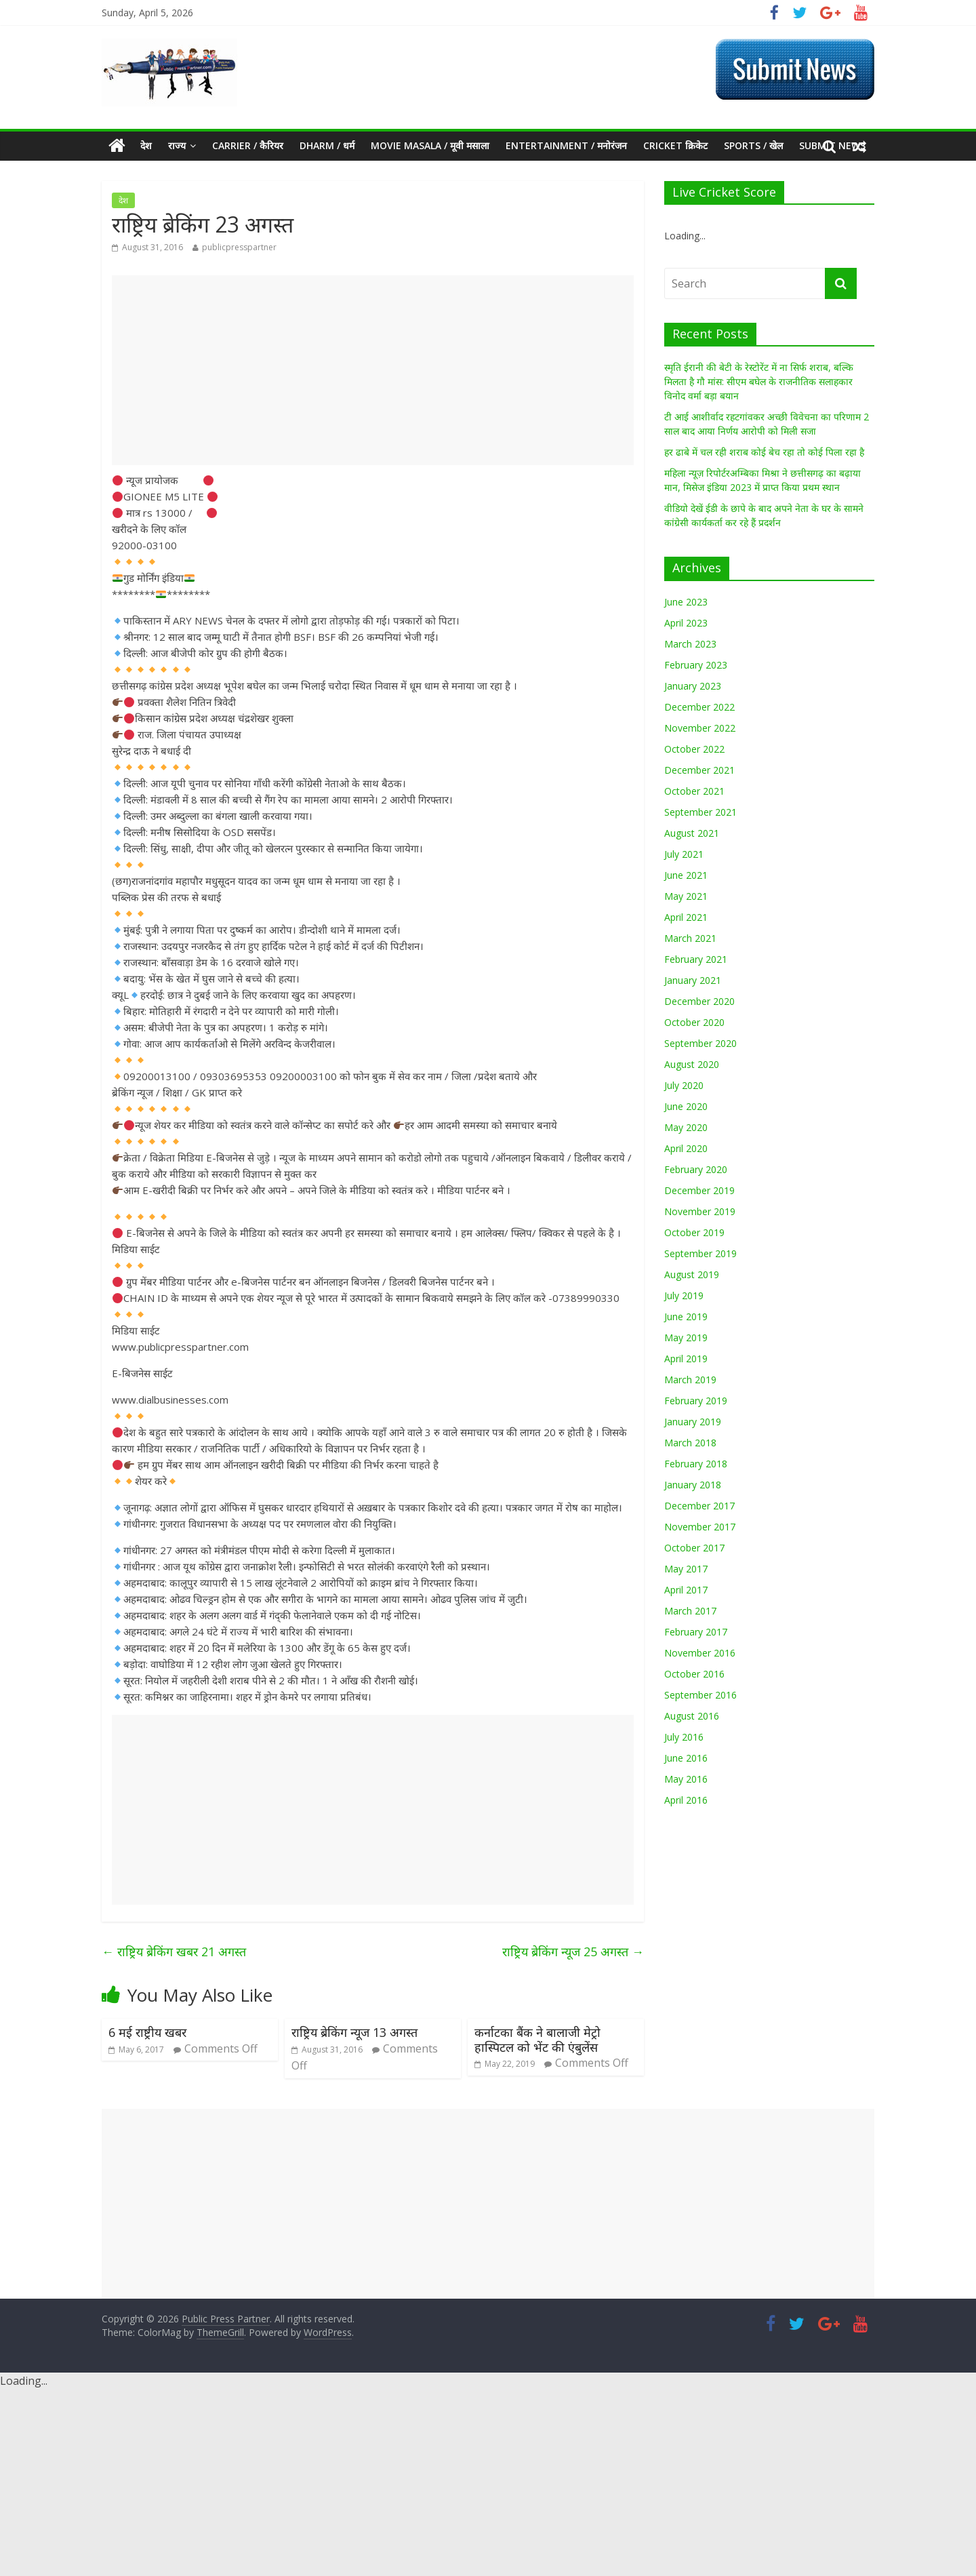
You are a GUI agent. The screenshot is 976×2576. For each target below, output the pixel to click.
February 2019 (695, 1400)
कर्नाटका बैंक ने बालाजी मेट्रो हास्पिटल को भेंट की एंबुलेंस (537, 2039)
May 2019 (686, 1337)
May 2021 (686, 896)
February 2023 (695, 664)
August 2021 (691, 833)
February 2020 (695, 1169)
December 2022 (699, 706)
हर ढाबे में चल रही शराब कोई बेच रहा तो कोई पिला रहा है (764, 451)
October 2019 (694, 1232)
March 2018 (690, 1442)
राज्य (177, 145)
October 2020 (694, 1022)
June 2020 (686, 1106)
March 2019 (690, 1379)
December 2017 (699, 1505)
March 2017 (690, 1610)
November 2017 (699, 1526)
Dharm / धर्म (327, 145)
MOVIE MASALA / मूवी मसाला (430, 145)
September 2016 (700, 1694)
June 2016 (686, 1757)
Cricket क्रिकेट (675, 145)
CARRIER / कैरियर (247, 145)
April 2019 (686, 1358)
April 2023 (686, 622)
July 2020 (684, 1085)
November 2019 (699, 1211)
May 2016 (686, 1778)
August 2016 (691, 1715)
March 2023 (690, 643)
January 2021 (692, 980)
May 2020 (686, 1127)
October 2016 (694, 1673)
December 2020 (699, 1001)
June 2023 (686, 601)
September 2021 (700, 812)
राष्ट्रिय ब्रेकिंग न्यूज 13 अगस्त (354, 2032)
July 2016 (684, 1736)
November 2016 (699, 1652)
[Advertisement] (373, 370)
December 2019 (699, 1190)
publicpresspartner (239, 247)
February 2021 (695, 959)
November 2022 (699, 727)
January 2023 (692, 685)
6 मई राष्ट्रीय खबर (147, 2032)
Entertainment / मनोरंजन (566, 145)
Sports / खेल (753, 145)
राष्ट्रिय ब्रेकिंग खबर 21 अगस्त (174, 1951)
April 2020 (686, 1148)
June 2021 (686, 875)
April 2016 (686, 1800)
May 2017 (686, 1568)
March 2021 (690, 938)
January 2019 (692, 1421)
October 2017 (694, 1547)
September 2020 (700, 1043)
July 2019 (684, 1295)
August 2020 (691, 1064)
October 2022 (694, 748)
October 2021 (694, 791)
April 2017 (686, 1589)
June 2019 (686, 1316)
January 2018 (692, 1484)
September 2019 (700, 1253)
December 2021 (699, 770)
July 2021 (684, 854)
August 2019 (691, 1274)
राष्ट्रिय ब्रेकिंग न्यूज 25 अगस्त (573, 1951)
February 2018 (695, 1463)
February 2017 (695, 1631)
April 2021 (686, 917)
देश (146, 145)
